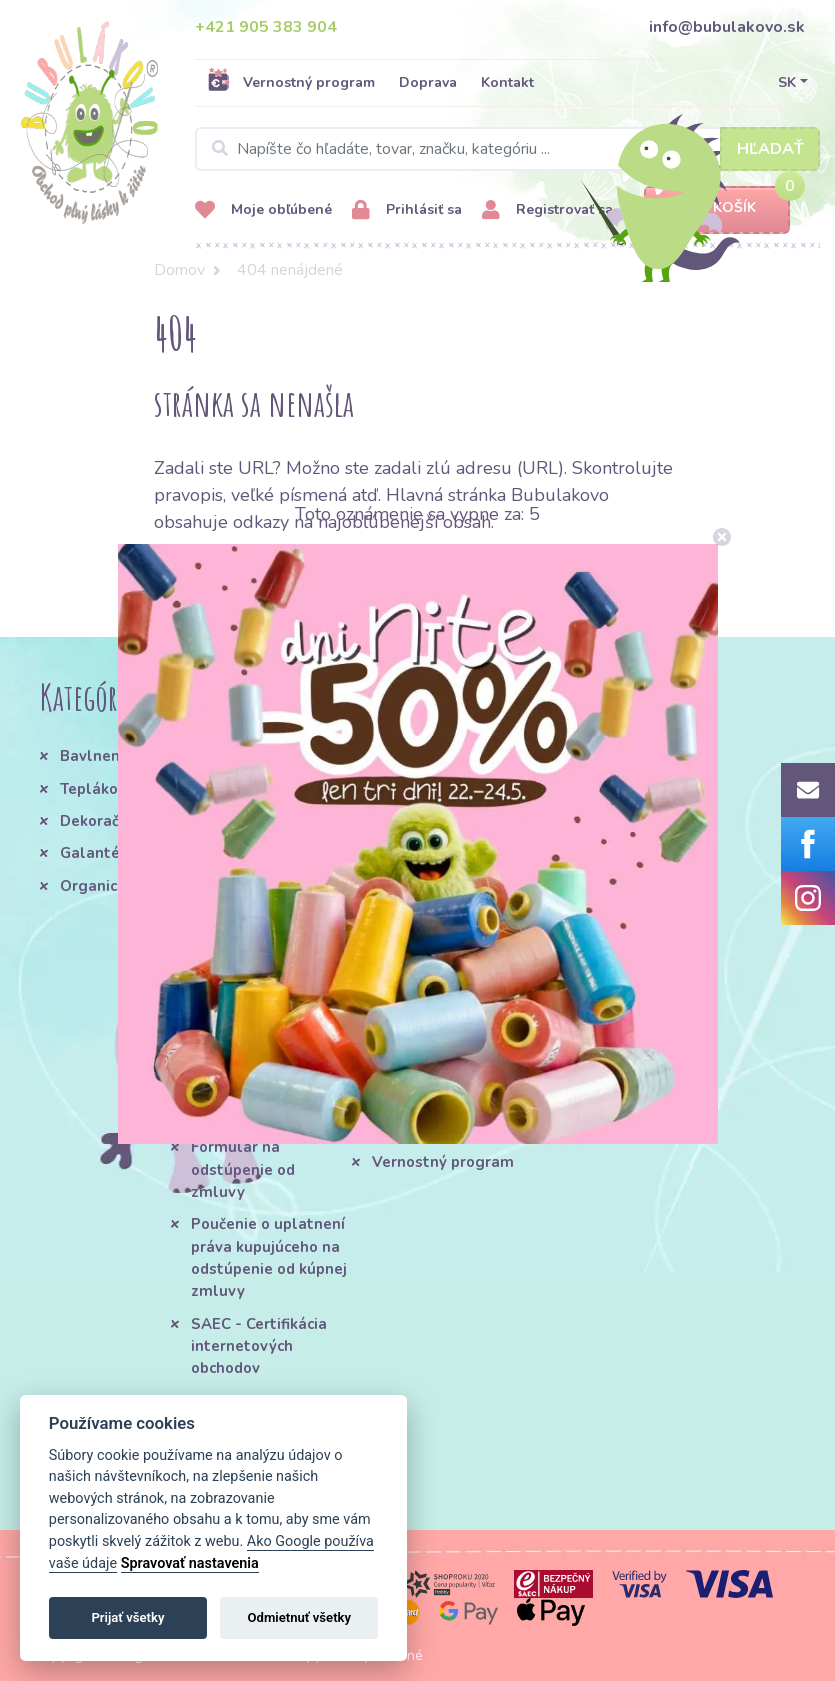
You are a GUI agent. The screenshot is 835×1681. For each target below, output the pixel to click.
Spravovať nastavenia (190, 1563)
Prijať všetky (127, 1617)
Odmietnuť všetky (299, 1617)
